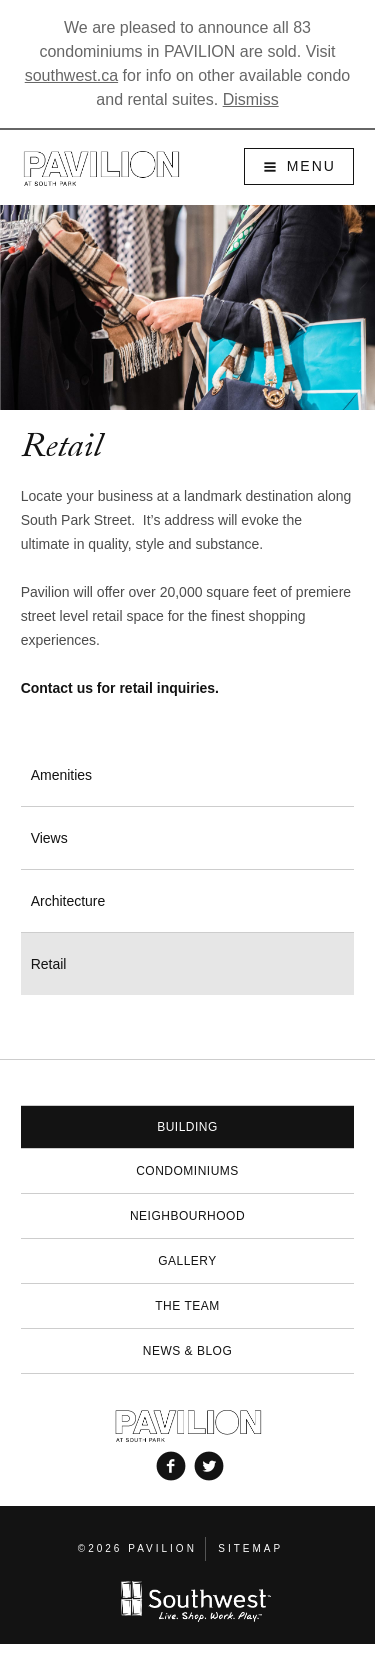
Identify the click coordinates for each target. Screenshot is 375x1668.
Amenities (61, 775)
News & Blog (188, 1351)
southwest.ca (71, 75)
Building (187, 1127)
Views (49, 838)
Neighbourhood (187, 1216)
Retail (49, 964)
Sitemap (250, 1548)
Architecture (68, 901)
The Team (187, 1306)
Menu (311, 166)
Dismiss (251, 99)
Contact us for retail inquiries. (120, 688)
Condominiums (187, 1171)
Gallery (187, 1261)
